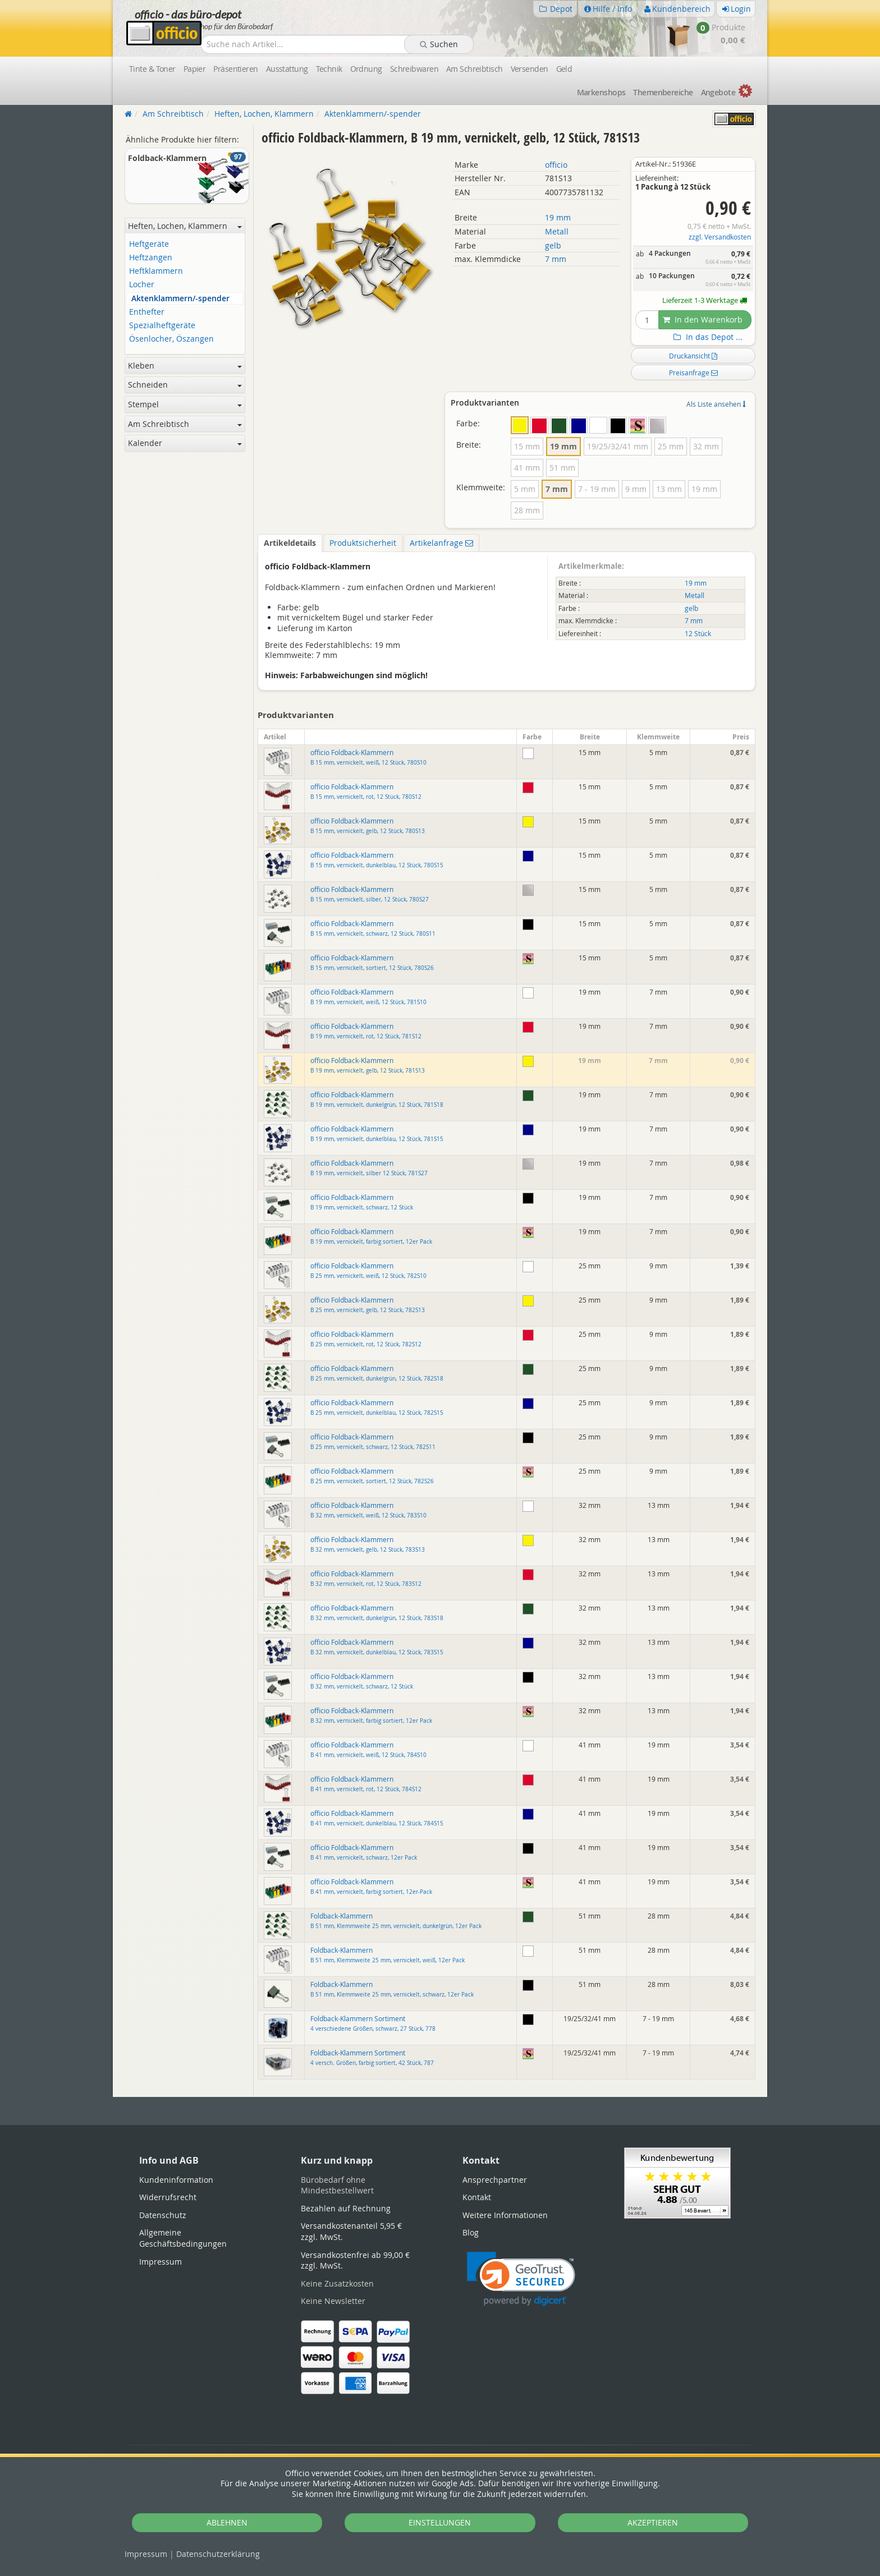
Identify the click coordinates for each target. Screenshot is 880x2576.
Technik (329, 68)
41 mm (527, 467)
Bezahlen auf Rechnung (346, 2208)
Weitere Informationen (505, 2215)
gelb (553, 245)
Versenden (529, 68)
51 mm (562, 467)
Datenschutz (218, 2554)
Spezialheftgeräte (162, 325)
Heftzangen (150, 258)
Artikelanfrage (441, 542)
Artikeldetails (290, 542)
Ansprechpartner (494, 2179)
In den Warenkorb (702, 319)
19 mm (558, 217)
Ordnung (366, 68)
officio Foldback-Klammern (368, 757)
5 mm (524, 489)
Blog (470, 2232)
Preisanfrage (693, 372)
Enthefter (146, 312)
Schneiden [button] (185, 384)
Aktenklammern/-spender (180, 298)
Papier (195, 68)
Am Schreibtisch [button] (185, 423)
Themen (663, 92)
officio (556, 164)
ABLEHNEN (227, 2522)
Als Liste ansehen (715, 403)
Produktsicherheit (362, 542)
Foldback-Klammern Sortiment (373, 2023)
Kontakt (476, 2197)
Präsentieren (235, 68)
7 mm (555, 259)
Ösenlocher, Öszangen (171, 339)
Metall (557, 231)
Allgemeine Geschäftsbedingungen (183, 2238)
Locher (141, 284)
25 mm (671, 446)
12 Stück (698, 633)
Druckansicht (693, 355)
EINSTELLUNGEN (440, 2522)
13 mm (669, 489)
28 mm (527, 510)
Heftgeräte (149, 244)
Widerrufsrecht (167, 2197)
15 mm (527, 446)
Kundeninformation (176, 2179)
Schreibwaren (414, 68)
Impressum (146, 2554)
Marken (601, 92)
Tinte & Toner (152, 68)
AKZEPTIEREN (652, 2522)
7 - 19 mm (597, 489)
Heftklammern (156, 271)
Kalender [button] (185, 443)
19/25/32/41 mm (617, 446)
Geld (564, 68)
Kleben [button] (185, 365)
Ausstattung (287, 68)
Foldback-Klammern (396, 1921)
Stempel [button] (185, 404)
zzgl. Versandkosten (720, 237)
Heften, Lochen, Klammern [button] (185, 225)
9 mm (636, 489)
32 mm (706, 446)
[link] (521, 2279)
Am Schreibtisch (474, 68)
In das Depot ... (706, 337)
